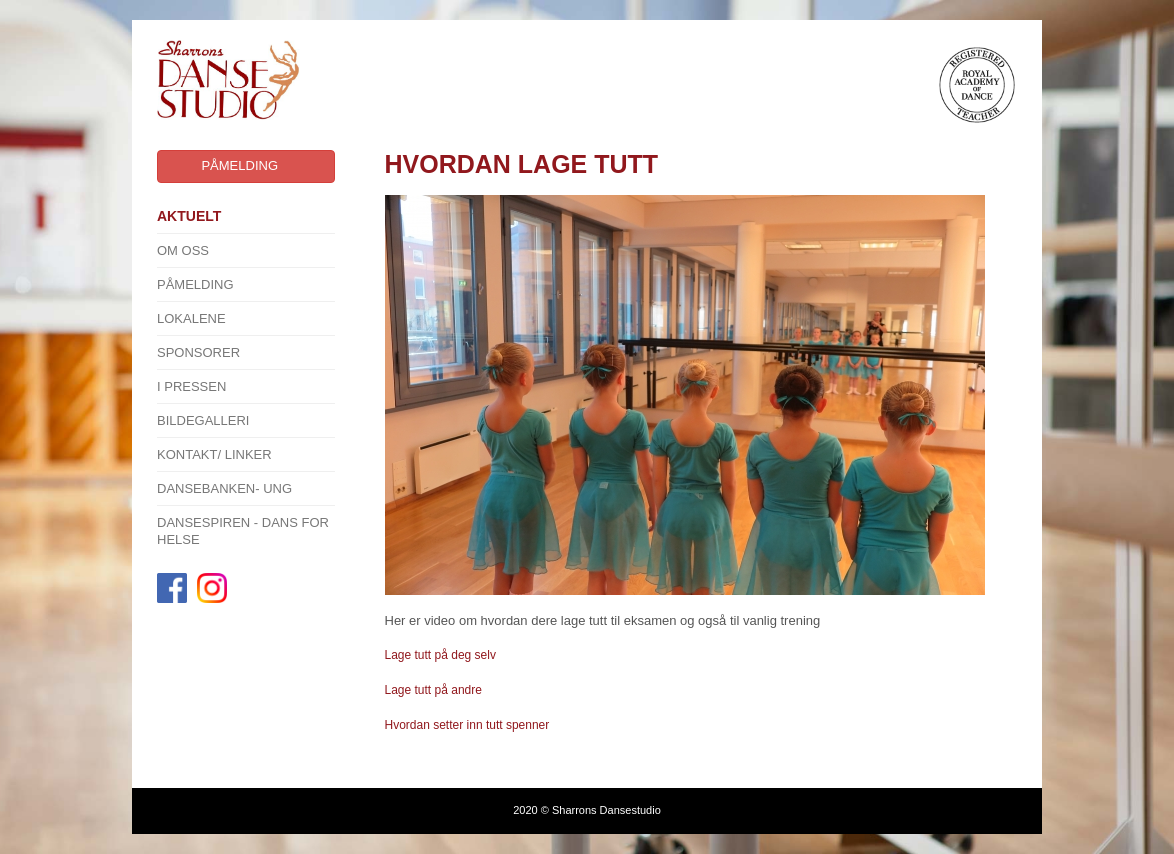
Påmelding (195, 284)
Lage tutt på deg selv (440, 655)
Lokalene (191, 318)
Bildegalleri (203, 420)
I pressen (191, 386)
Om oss (183, 250)
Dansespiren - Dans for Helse (243, 531)
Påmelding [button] (239, 165)
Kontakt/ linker (214, 454)
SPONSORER (198, 352)
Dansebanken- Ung (224, 488)
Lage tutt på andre (435, 690)
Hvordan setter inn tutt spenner (467, 725)
